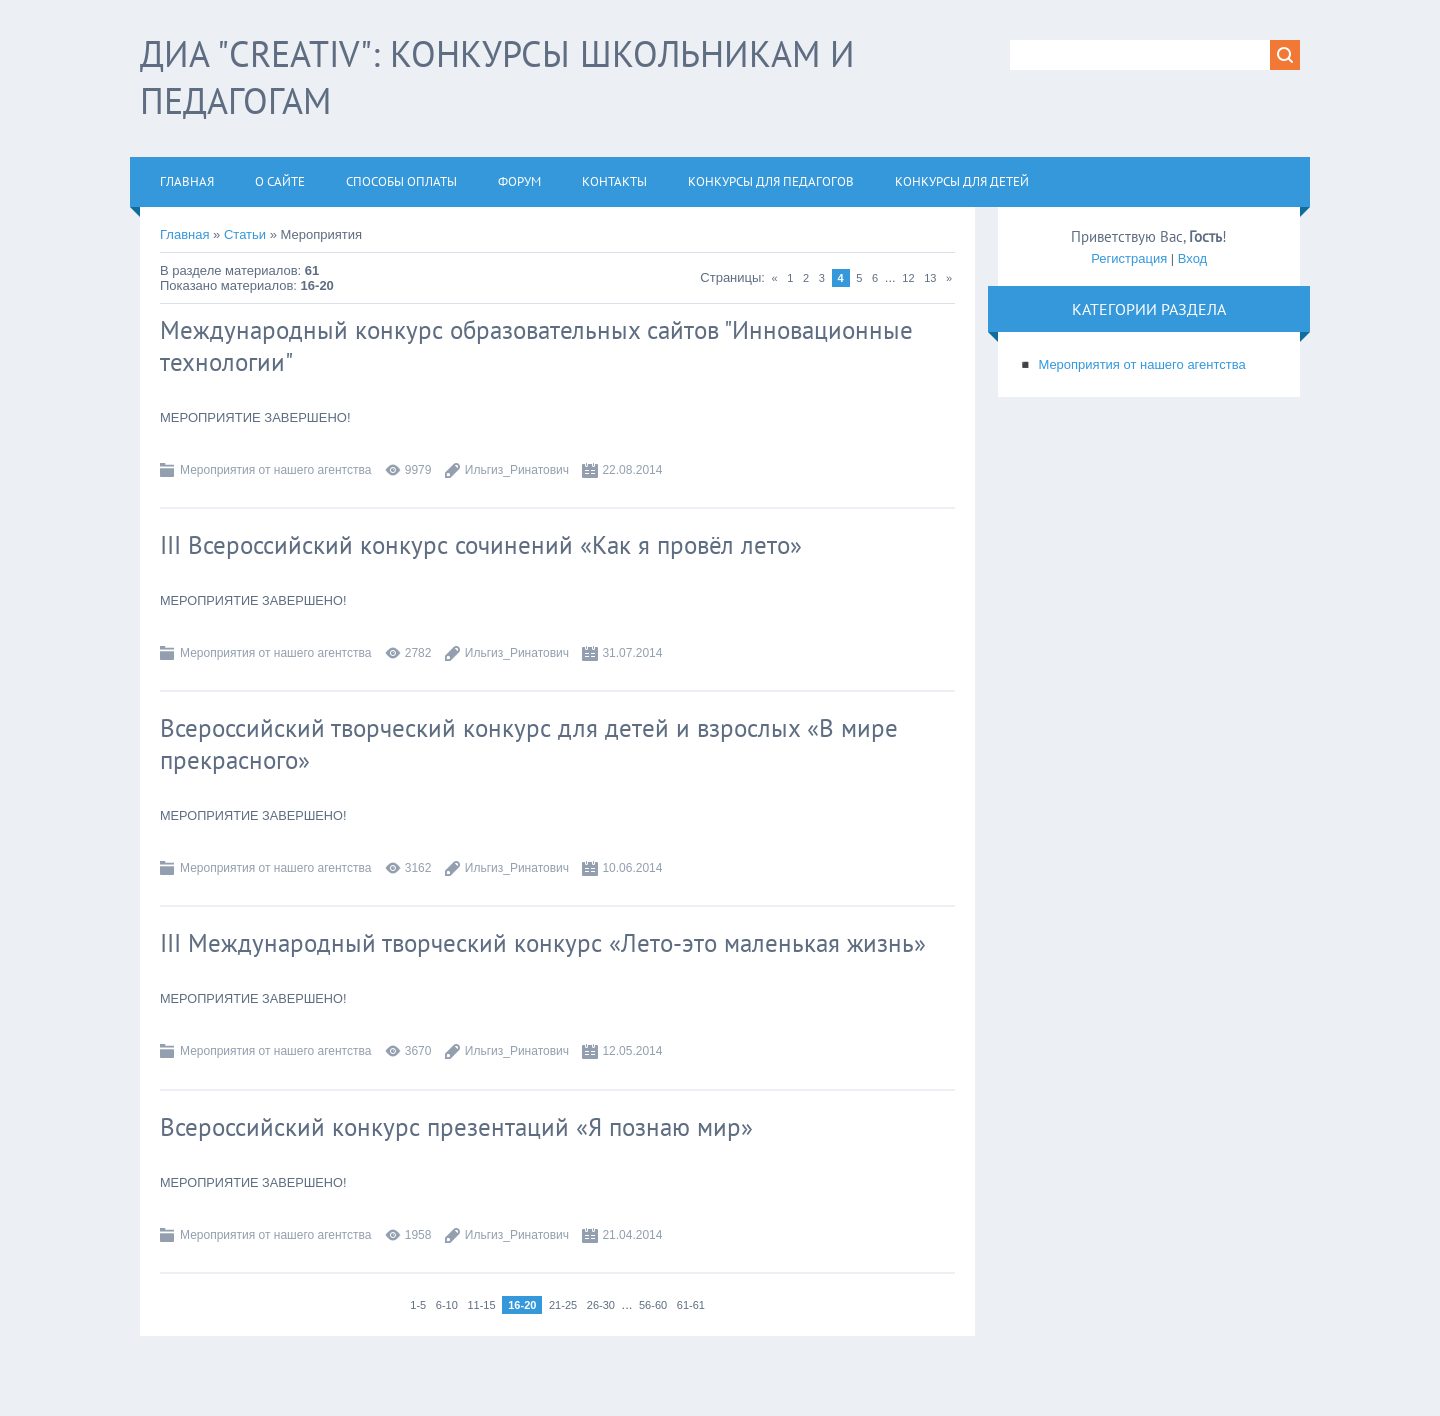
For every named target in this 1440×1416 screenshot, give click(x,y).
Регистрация (1129, 258)
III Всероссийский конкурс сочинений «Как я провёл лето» (481, 545)
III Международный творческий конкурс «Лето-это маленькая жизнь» (543, 943)
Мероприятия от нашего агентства (275, 470)
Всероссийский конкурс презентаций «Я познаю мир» (456, 1127)
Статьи (245, 234)
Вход (1192, 258)
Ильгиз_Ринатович (517, 470)
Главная (184, 234)
